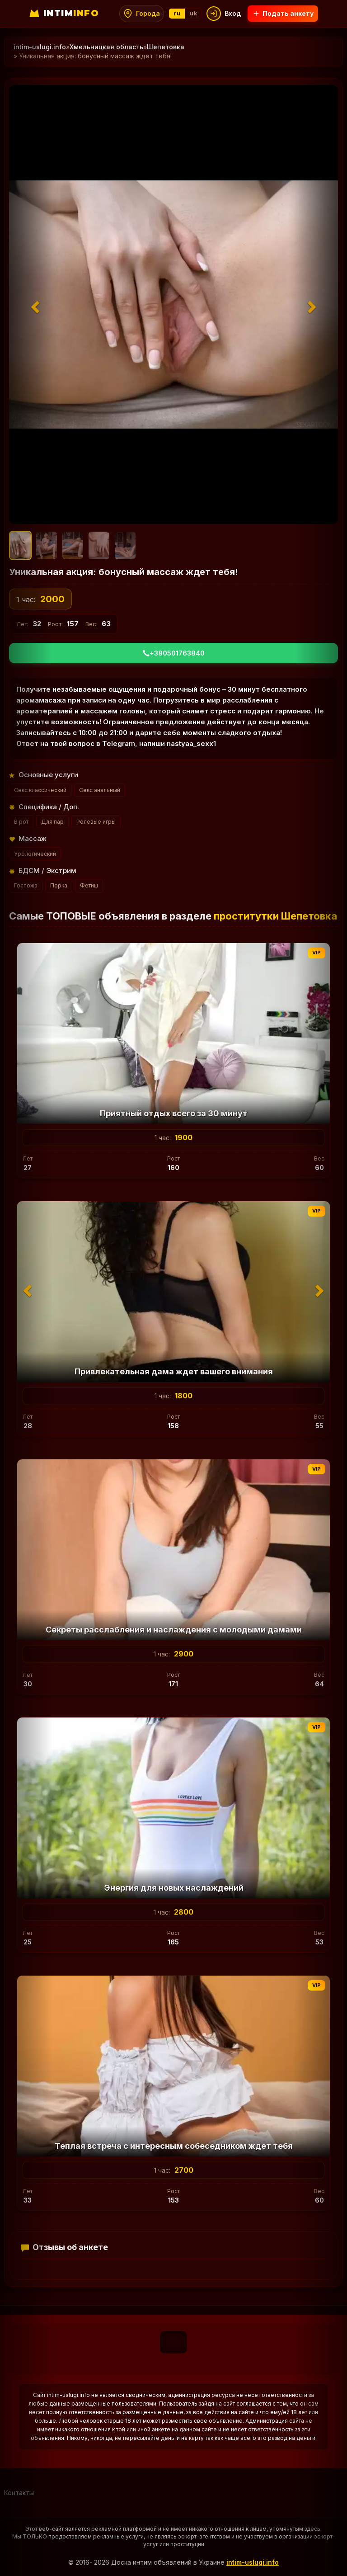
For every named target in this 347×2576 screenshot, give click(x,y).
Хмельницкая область (106, 47)
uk (193, 13)
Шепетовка (165, 47)
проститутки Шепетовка (275, 916)
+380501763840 (174, 653)
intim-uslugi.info (252, 2562)
